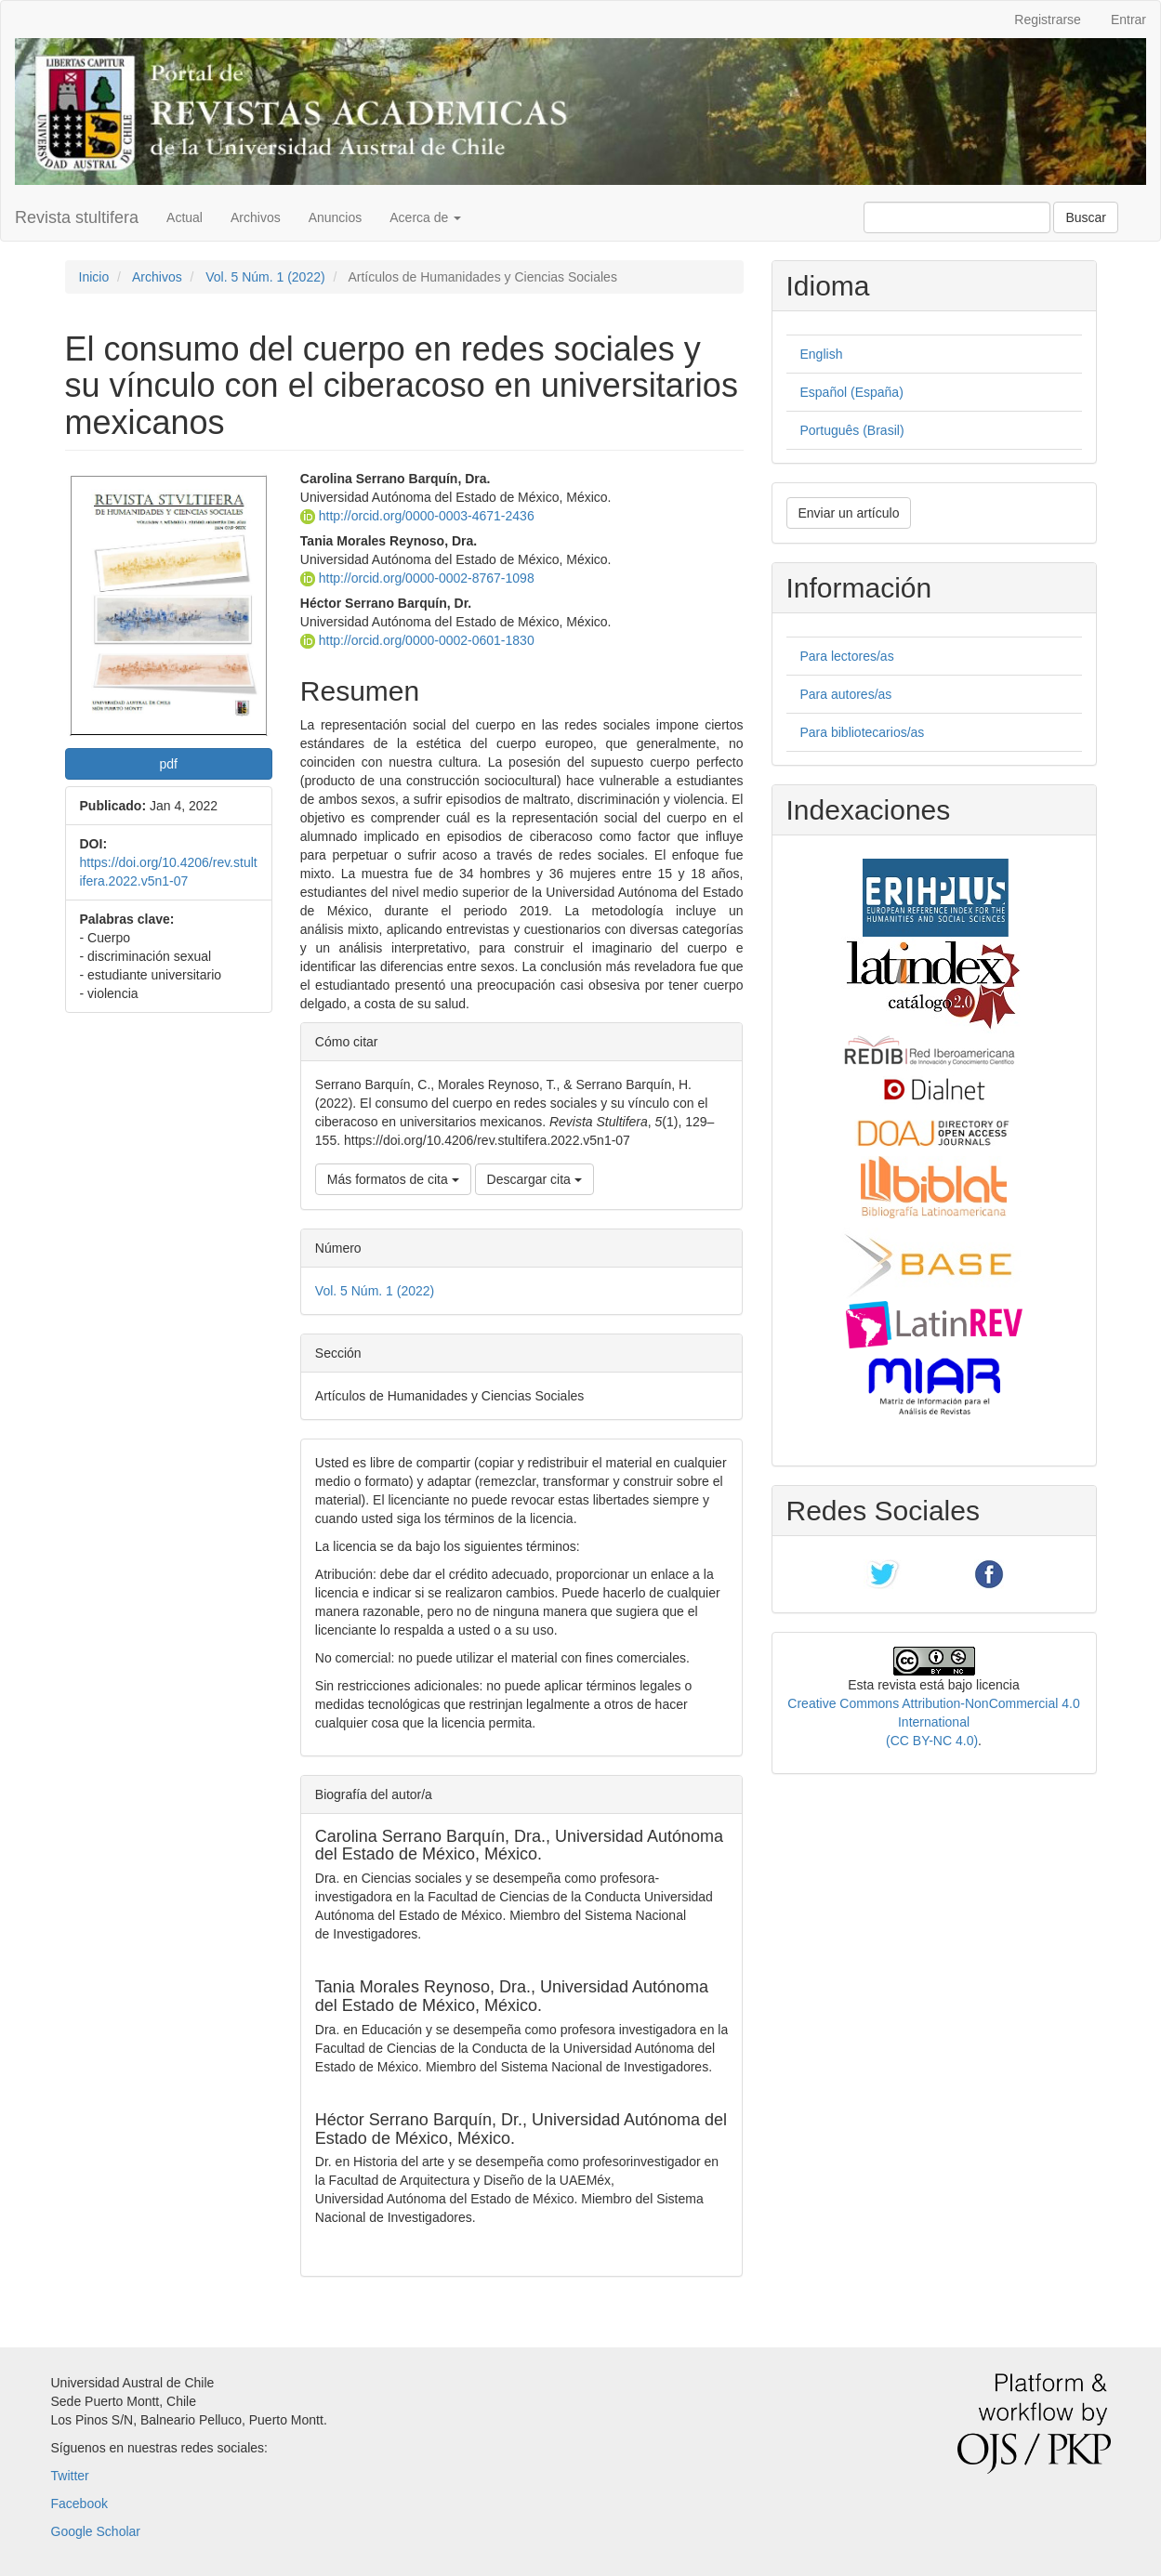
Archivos (256, 217)
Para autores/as (846, 694)
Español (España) (852, 392)
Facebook (79, 2503)
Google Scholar (96, 2531)
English (821, 354)
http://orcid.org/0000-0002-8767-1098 (417, 578)
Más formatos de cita (393, 1179)
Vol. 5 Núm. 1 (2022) (264, 276)
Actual (184, 217)
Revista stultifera (77, 217)
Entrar (1128, 19)
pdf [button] (168, 763)
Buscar (1085, 217)
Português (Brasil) (852, 430)
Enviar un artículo (849, 513)
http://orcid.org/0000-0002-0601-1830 (417, 640)
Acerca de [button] (425, 217)
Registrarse (1047, 19)
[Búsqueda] (957, 217)
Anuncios (336, 217)
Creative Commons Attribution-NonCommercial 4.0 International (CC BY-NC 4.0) (933, 1722)
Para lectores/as (847, 656)
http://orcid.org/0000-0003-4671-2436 (417, 515)
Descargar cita (534, 1179)
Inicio (94, 276)
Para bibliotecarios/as (862, 732)
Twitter (70, 2475)
